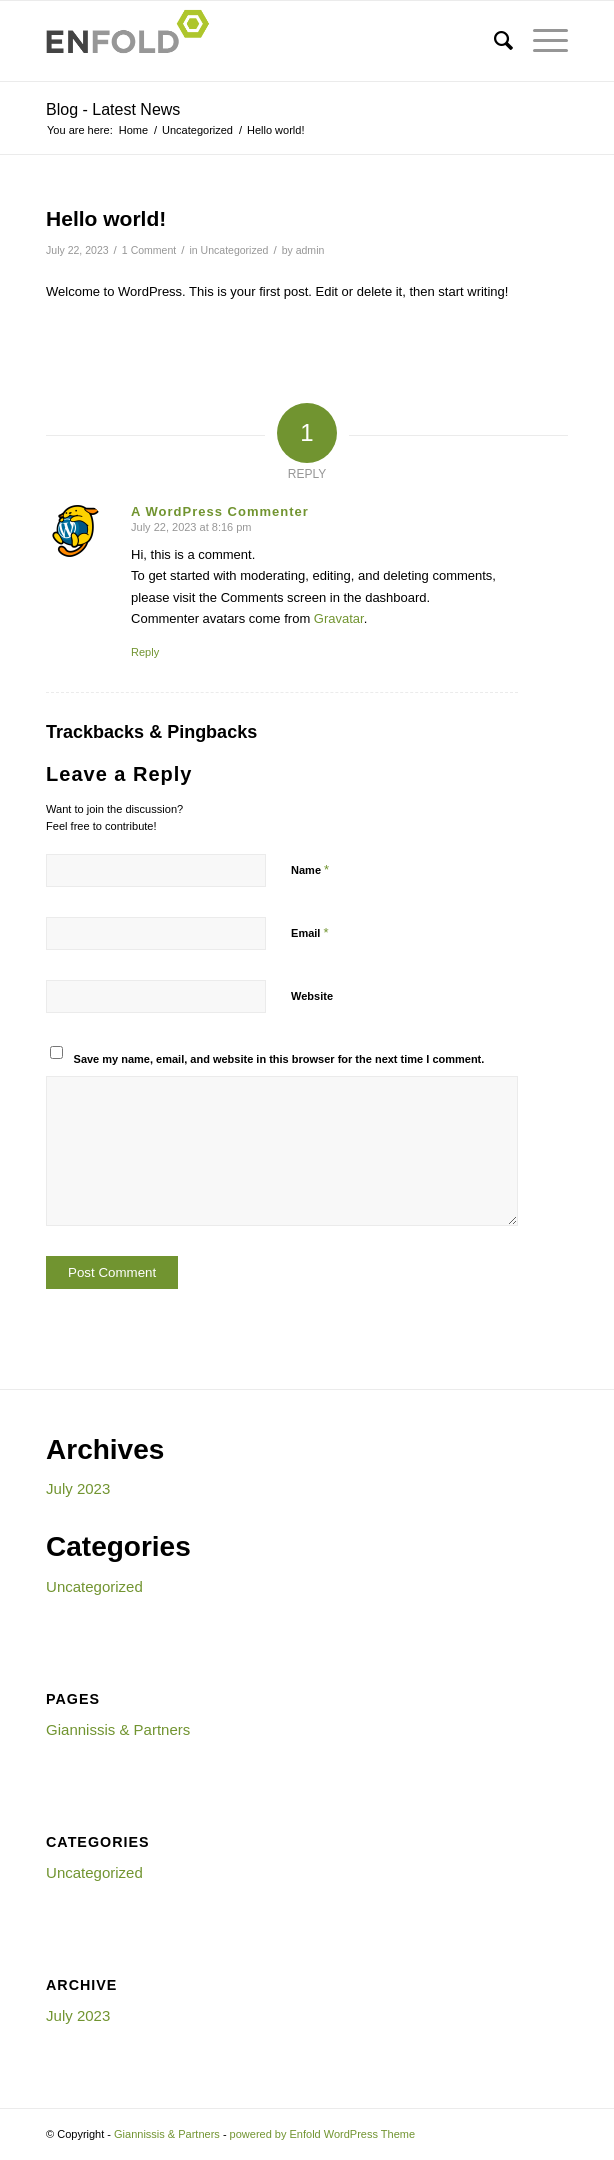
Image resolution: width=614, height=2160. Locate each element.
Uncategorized (235, 250)
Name (310, 869)
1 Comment (149, 250)
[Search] (493, 41)
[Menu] (540, 41)
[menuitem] (493, 41)
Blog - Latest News (113, 109)
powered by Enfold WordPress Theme (322, 2134)
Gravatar (339, 618)
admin (310, 250)
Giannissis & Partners (118, 1729)
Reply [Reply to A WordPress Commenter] (145, 652)
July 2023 (78, 1488)
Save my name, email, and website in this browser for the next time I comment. (279, 1059)
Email (309, 932)
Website (312, 996)
